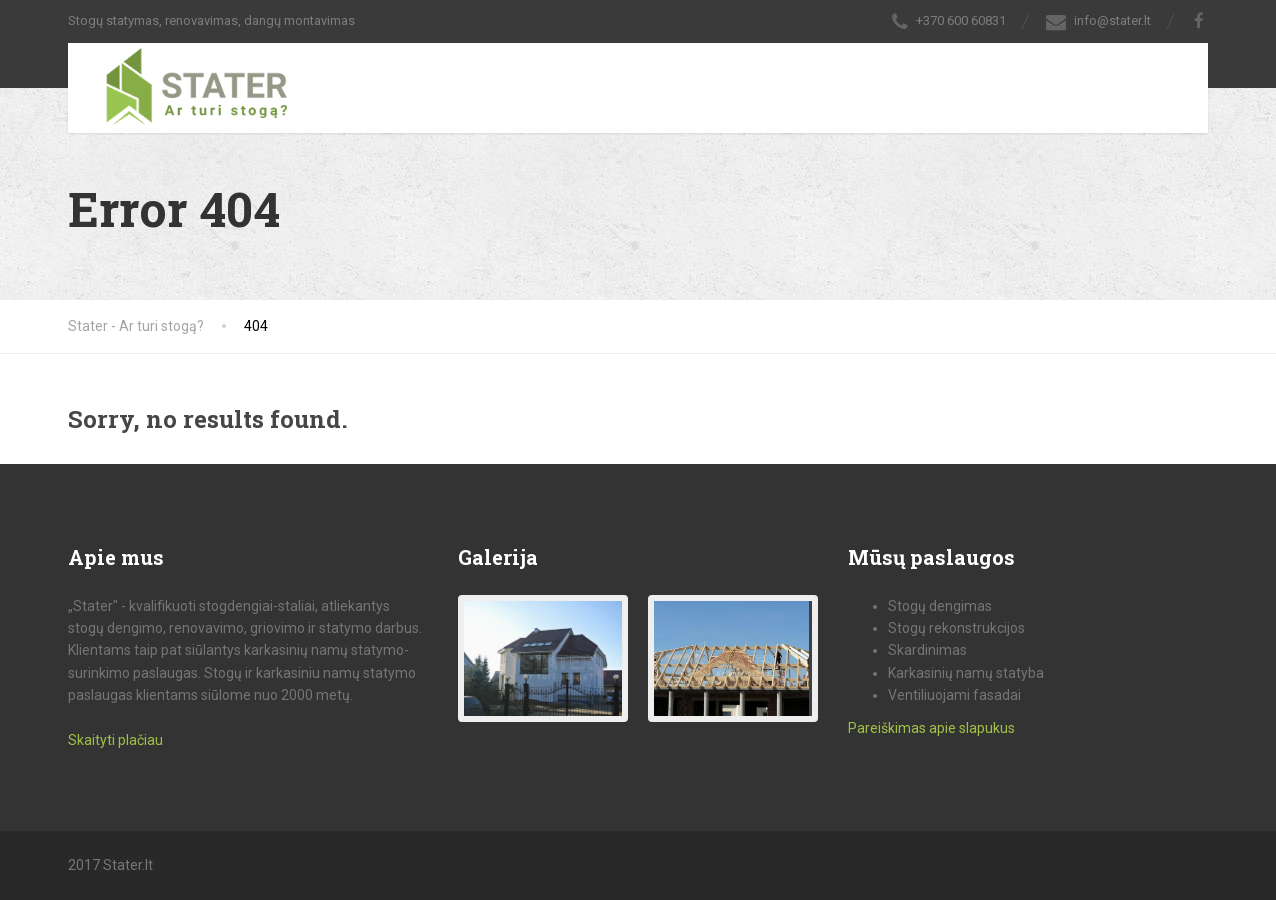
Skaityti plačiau (115, 740)
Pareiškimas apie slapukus (931, 728)
